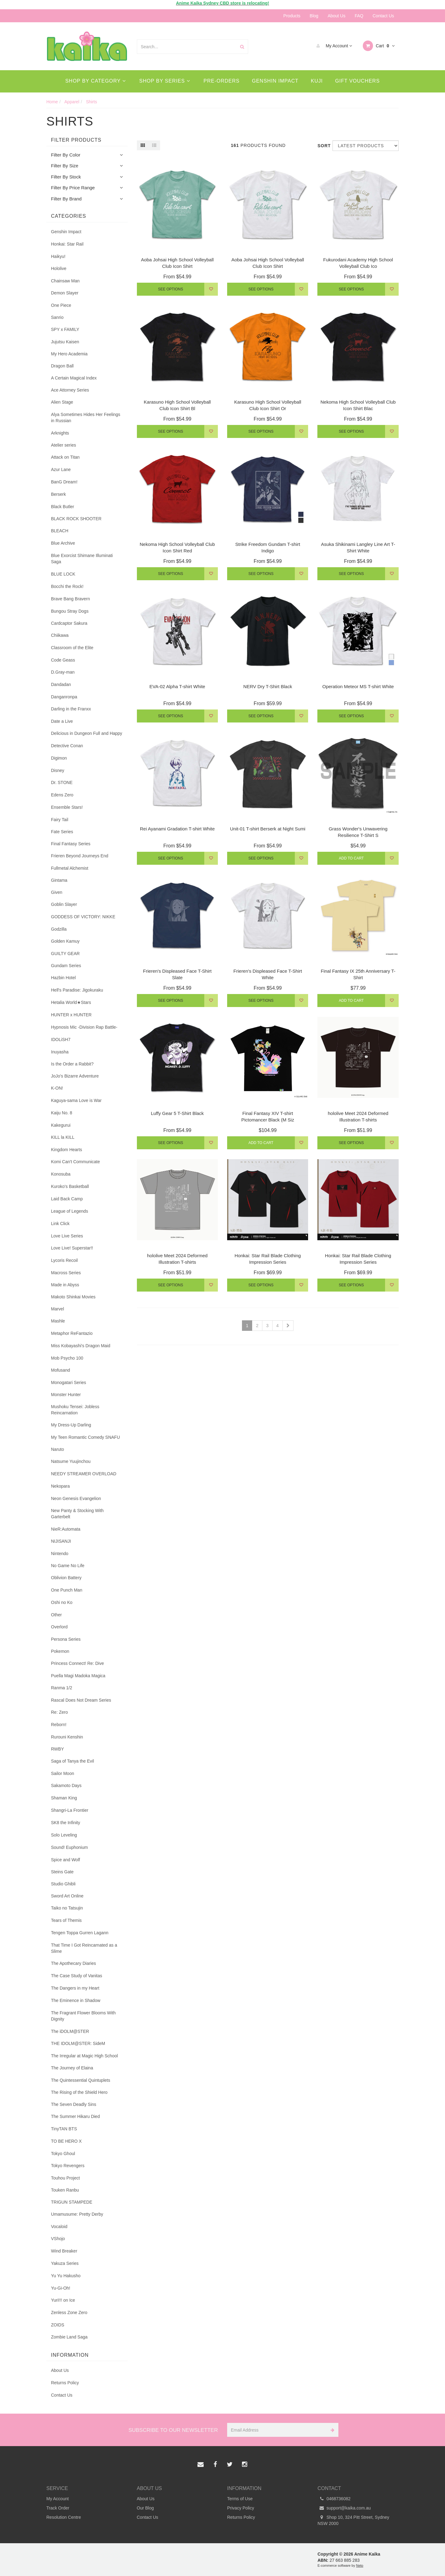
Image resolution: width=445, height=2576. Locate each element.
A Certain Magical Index (74, 377)
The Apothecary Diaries (73, 1963)
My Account (332, 46)
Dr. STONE (62, 782)
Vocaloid (59, 2226)
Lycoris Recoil (64, 1260)
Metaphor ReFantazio (72, 1333)
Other (56, 1614)
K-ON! (57, 1088)
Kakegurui (60, 1125)
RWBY (57, 1749)
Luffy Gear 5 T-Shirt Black (177, 1113)
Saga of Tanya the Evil (72, 1761)
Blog (314, 15)
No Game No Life (67, 1565)
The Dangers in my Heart (75, 1988)
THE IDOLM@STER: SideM (78, 2043)
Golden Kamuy (65, 941)
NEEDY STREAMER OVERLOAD (83, 1473)
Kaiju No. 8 (61, 1112)
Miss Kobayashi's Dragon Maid (80, 1345)
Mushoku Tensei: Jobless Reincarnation (75, 1409)
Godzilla (59, 929)
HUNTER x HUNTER (71, 1014)
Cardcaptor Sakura (69, 623)
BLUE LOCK (63, 574)
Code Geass (63, 660)
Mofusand (60, 1370)
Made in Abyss (65, 1284)
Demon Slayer (64, 292)
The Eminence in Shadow (75, 2000)
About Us (336, 15)
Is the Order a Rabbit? (72, 1063)
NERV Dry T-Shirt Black (267, 686)
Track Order (57, 2507)
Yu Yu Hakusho (65, 2275)
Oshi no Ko (61, 1602)
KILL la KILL (62, 1137)
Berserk (58, 494)
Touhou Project (65, 2177)
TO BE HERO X (66, 2141)
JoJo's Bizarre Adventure (75, 1076)
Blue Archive (63, 543)
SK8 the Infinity (65, 1822)
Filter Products (76, 140)
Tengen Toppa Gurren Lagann (79, 1932)
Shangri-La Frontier (69, 1810)
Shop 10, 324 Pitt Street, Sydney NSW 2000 (353, 2520)
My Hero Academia (69, 353)
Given (56, 892)
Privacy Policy (240, 2507)
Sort (322, 145)
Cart (379, 46)
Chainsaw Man (65, 280)
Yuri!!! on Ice (63, 2300)
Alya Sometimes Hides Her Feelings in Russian (85, 417)
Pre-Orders (222, 81)
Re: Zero (59, 1712)
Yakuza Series (64, 2263)
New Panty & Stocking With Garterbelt (77, 1513)
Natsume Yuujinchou (71, 1461)
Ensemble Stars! (67, 807)
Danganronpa (64, 696)
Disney (57, 770)
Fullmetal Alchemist (69, 868)
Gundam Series (66, 965)
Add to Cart (351, 858)
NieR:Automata (65, 1529)
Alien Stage (62, 402)
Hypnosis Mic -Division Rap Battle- (84, 1027)
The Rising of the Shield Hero (79, 2092)
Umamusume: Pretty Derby (77, 2214)
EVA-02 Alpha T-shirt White (177, 686)
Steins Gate (62, 1871)
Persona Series (66, 1639)
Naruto (57, 1449)
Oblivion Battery (66, 1577)
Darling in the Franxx (71, 708)
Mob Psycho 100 (67, 1358)
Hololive (58, 268)
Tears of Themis (66, 1920)
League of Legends (69, 1211)
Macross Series (66, 1272)
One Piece (61, 305)
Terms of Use (239, 2498)
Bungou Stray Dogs (69, 611)
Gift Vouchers (357, 81)
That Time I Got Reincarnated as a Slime (84, 1948)
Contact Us (383, 15)
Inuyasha (60, 1051)
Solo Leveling (64, 1834)
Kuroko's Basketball (70, 1186)
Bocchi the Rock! (67, 586)
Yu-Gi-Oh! (60, 2288)
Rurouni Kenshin (67, 1736)
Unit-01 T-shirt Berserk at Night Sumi (267, 828)
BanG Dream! (64, 481)
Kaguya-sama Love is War (76, 1100)
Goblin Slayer (64, 904)
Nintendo (59, 1553)
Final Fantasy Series (71, 843)
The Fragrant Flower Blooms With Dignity (83, 2015)
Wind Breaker (64, 2250)
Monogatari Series (68, 1382)
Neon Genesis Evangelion (76, 1498)
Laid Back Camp (67, 1198)
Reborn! (58, 1724)
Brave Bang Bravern (70, 598)
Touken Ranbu (65, 2190)
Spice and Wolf (65, 1859)
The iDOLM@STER (70, 2031)
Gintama (59, 880)
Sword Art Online (67, 1895)
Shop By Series (164, 81)
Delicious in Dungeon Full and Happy (86, 733)
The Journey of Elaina (72, 2067)
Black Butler (62, 506)
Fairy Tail (59, 819)
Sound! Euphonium (69, 1847)
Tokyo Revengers (67, 2165)
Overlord (59, 1626)
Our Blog (145, 2507)
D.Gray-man (62, 672)
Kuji (317, 81)
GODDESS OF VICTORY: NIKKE (83, 916)
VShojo (58, 2238)
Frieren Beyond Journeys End (79, 855)
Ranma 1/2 (61, 1687)
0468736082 (334, 2499)
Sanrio (57, 317)
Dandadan (61, 684)
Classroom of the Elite (72, 647)
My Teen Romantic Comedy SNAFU (85, 1437)
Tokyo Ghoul (63, 2153)
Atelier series (63, 445)
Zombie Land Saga (69, 2336)
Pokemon (60, 1651)
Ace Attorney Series (70, 390)
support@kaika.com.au (344, 2508)
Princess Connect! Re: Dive (77, 1663)
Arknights (60, 433)
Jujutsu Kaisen (65, 341)
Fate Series (62, 831)
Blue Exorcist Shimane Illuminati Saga (82, 558)
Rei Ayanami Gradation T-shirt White (177, 828)
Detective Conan (67, 745)
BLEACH (59, 530)
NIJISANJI (61, 1541)
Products (291, 15)
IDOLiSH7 (60, 1039)
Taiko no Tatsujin (67, 1907)
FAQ (359, 15)
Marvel (57, 1308)
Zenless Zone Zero (69, 2312)
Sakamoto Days (66, 1785)
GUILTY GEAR (65, 953)
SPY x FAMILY (65, 329)
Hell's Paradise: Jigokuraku (77, 990)
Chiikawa (60, 635)
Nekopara (60, 1486)
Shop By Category (95, 81)
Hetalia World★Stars (71, 1002)
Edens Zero (62, 794)
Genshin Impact (275, 81)
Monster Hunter (66, 1394)
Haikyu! (58, 256)
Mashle (58, 1320)
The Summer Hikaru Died (75, 2116)
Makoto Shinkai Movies (73, 1296)
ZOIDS (57, 2324)
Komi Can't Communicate (75, 1161)
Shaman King (64, 1797)
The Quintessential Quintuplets (80, 2080)
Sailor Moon (62, 1773)
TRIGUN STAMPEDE (71, 2202)
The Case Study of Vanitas (76, 1975)
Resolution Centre (63, 2517)
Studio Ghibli (63, 1883)
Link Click (60, 1223)
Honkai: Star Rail (67, 244)
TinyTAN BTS (64, 2128)
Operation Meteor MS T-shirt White (358, 686)
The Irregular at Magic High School (84, 2055)
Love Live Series (67, 1235)
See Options (170, 289)
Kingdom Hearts (66, 1149)
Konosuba (60, 1174)
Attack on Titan (65, 457)
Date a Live (62, 721)
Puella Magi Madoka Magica (78, 1675)
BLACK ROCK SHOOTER (76, 518)
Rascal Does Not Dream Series (81, 1700)
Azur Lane (61, 469)
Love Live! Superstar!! (72, 1247)
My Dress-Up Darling (71, 1424)
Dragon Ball (62, 365)
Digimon (59, 758)
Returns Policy (65, 2382)
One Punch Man (66, 1590)
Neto (359, 2565)
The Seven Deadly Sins (73, 2104)
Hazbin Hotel (63, 977)
